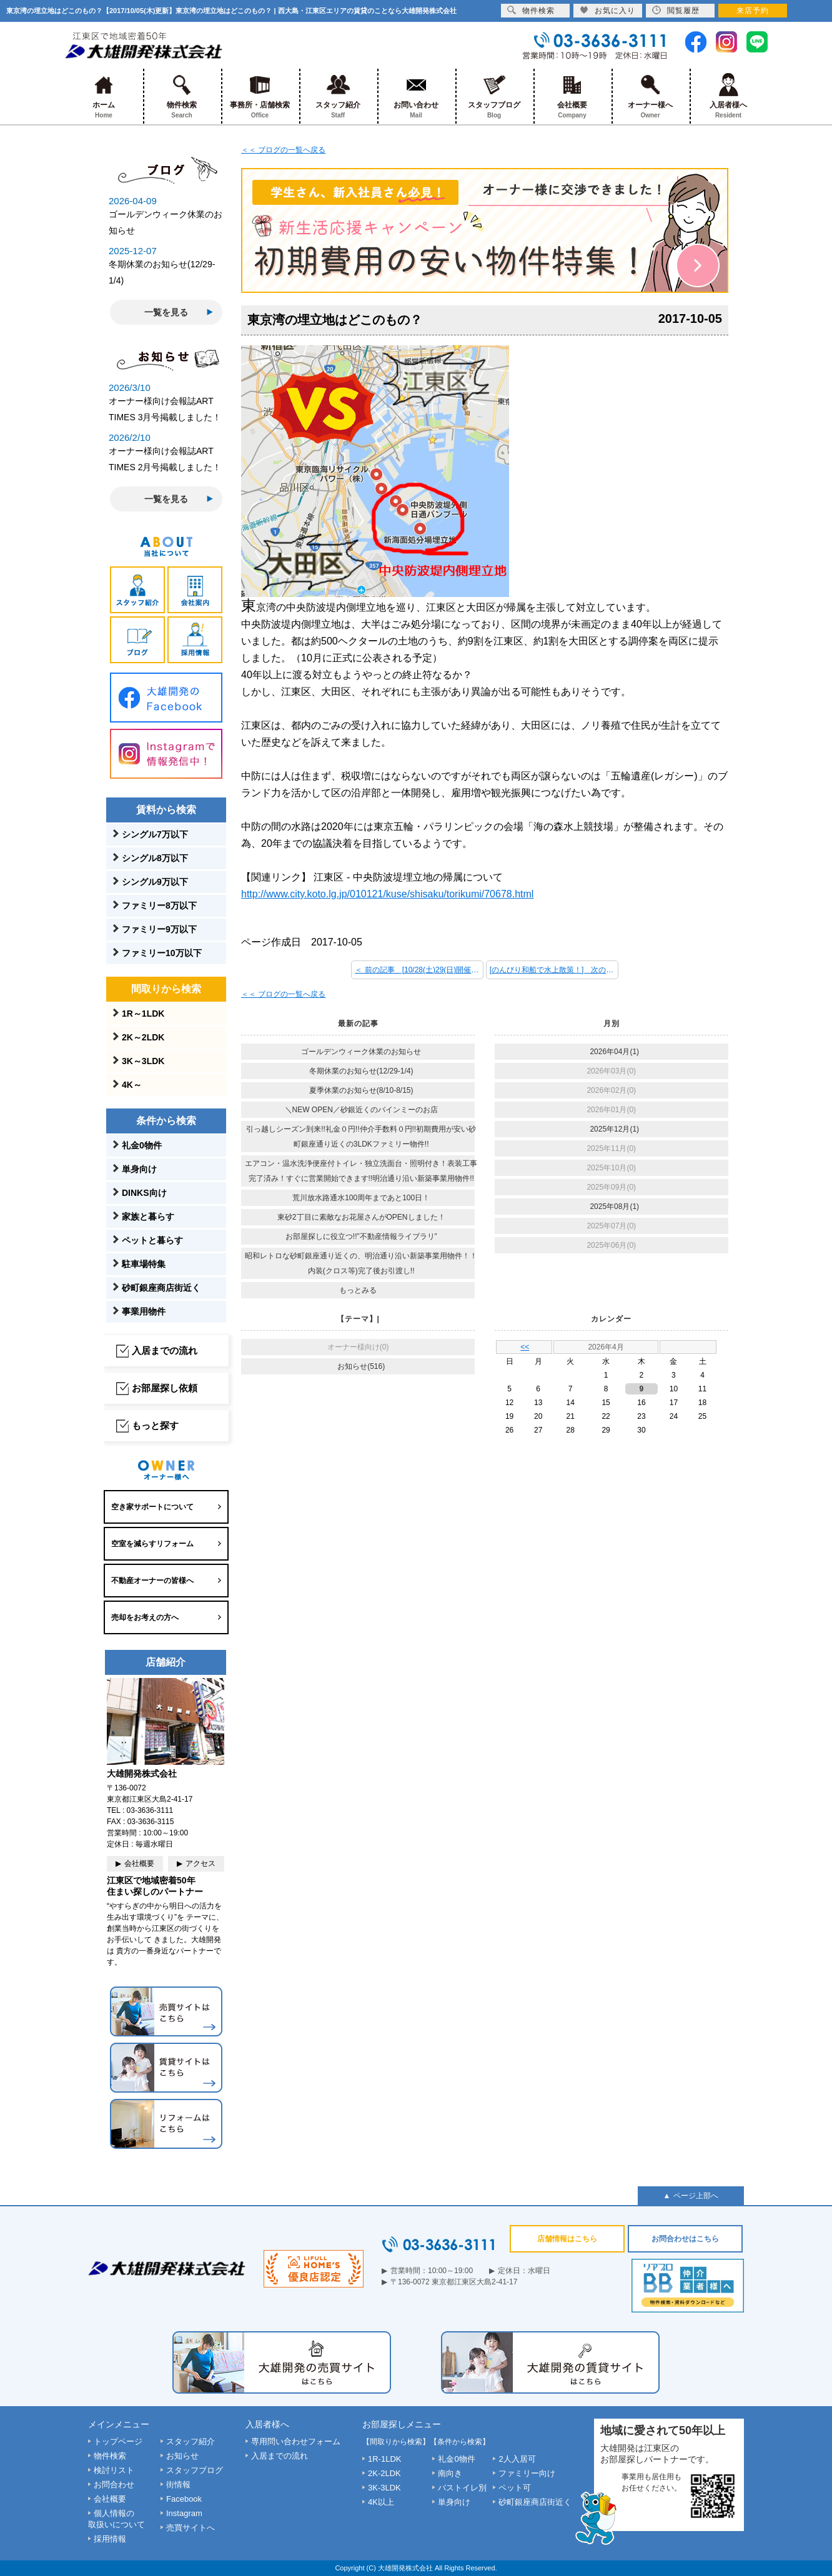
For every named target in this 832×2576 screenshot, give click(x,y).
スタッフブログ (494, 96)
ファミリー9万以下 (159, 929)
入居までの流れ (164, 1350)
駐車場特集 (144, 1264)
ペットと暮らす (152, 1240)
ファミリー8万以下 (159, 905)
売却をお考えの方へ (145, 1617)
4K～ (132, 1085)
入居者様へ (729, 96)
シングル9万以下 (155, 882)
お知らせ (182, 2455)
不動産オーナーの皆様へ (152, 1580)
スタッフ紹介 (338, 96)
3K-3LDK (384, 2487)
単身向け (139, 1169)
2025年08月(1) (614, 1206)
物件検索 (182, 96)
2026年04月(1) (614, 1051)
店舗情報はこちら (567, 2238)
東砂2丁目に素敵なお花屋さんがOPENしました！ (361, 1217)
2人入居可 (516, 2459)
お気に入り (607, 10)
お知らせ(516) (361, 1366)
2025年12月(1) (614, 1129)
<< (524, 1347)
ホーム (104, 96)
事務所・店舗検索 (260, 96)
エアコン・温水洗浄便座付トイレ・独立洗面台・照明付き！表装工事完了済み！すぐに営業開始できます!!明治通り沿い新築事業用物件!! (361, 1171)
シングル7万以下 (155, 834)
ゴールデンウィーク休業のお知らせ (361, 1051)
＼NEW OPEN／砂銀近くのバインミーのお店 (361, 1109)
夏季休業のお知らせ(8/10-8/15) (361, 1090)
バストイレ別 (462, 2487)
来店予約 (752, 10)
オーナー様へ (651, 96)
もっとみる (358, 1290)
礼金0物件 (142, 1145)
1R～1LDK (143, 1014)
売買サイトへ (190, 2527)
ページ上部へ (695, 2195)
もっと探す (155, 1425)
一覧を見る (166, 312)
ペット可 (514, 2487)
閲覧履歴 (676, 10)
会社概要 (572, 96)
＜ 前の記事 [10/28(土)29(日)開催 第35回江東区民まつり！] (419, 969)
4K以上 (381, 2502)
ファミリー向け (526, 2473)
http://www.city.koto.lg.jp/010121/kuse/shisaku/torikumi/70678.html (387, 894)
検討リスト (114, 2470)
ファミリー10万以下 (162, 953)
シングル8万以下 (155, 858)
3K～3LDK (143, 1061)
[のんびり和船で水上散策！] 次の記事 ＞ (554, 969)
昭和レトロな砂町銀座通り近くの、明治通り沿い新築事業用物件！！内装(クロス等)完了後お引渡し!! (361, 1263)
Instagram (184, 2513)
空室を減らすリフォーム (152, 1543)
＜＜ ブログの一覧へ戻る (283, 150)
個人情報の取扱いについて (116, 2519)
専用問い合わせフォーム (295, 2441)
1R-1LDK (384, 2459)
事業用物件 (144, 1311)
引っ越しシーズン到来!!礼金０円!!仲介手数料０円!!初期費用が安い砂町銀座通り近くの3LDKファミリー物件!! (361, 1136)
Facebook (184, 2499)
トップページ (118, 2441)
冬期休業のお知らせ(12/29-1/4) (361, 1071)
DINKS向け (144, 1193)
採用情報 (110, 2539)
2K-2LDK (384, 2473)
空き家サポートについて (152, 1507)
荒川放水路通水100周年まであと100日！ (361, 1197)
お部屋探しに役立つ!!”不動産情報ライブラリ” (361, 1236)
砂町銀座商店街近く (161, 1288)
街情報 (178, 2484)
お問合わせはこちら (685, 2238)
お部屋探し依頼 (164, 1388)
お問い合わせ (416, 96)
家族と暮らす (148, 1216)
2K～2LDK (143, 1037)
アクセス (200, 1863)
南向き (450, 2473)
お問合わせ (114, 2484)
